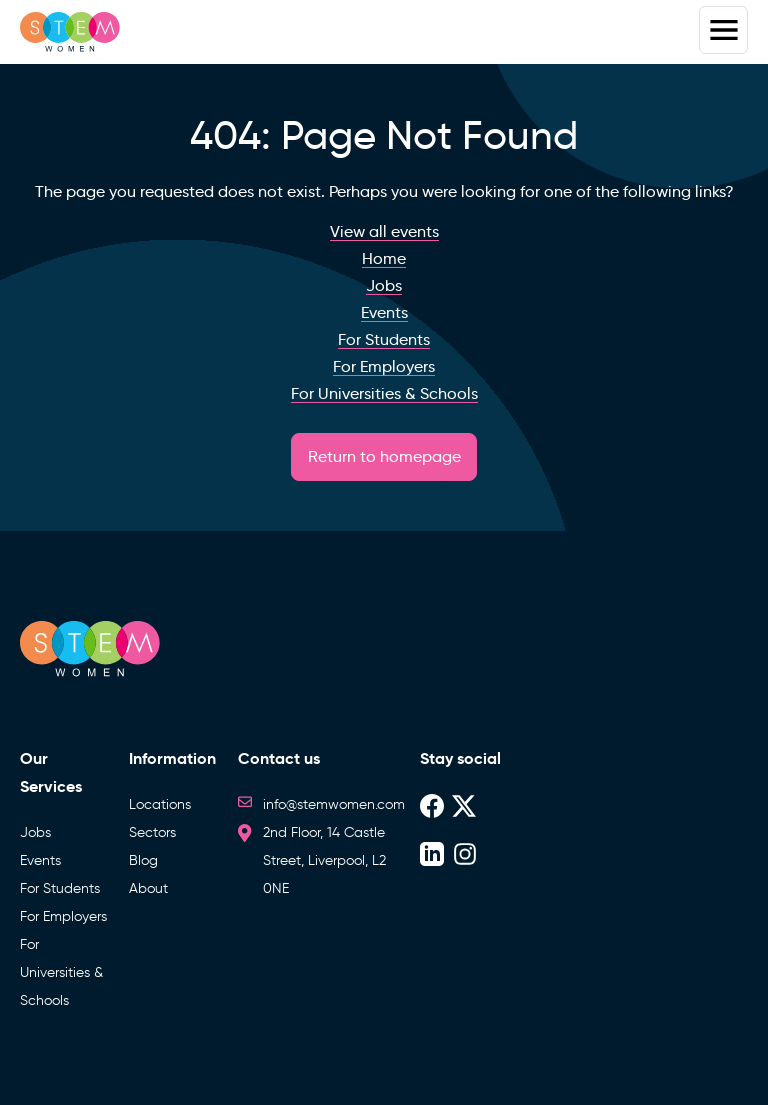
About (148, 888)
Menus (723, 30)
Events (40, 860)
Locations (160, 804)
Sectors (152, 832)
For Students (60, 888)
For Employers (63, 916)
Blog (143, 860)
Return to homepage (384, 456)
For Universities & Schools (61, 972)
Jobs (35, 832)
